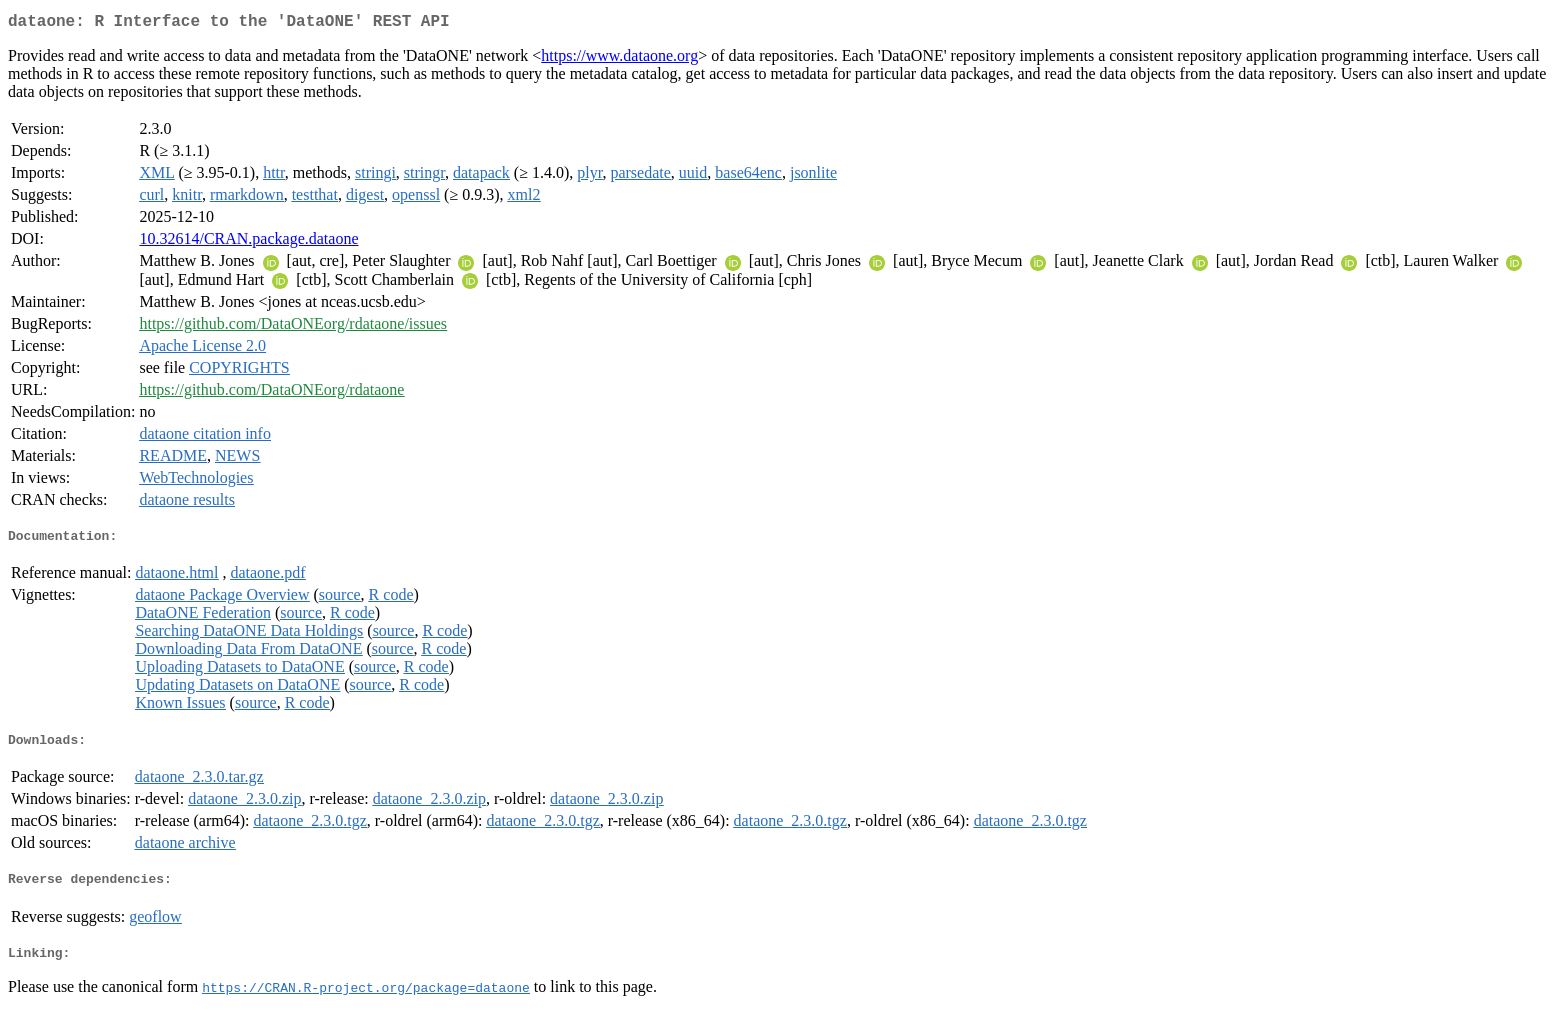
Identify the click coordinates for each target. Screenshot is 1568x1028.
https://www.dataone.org (619, 59)
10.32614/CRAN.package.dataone (248, 242)
